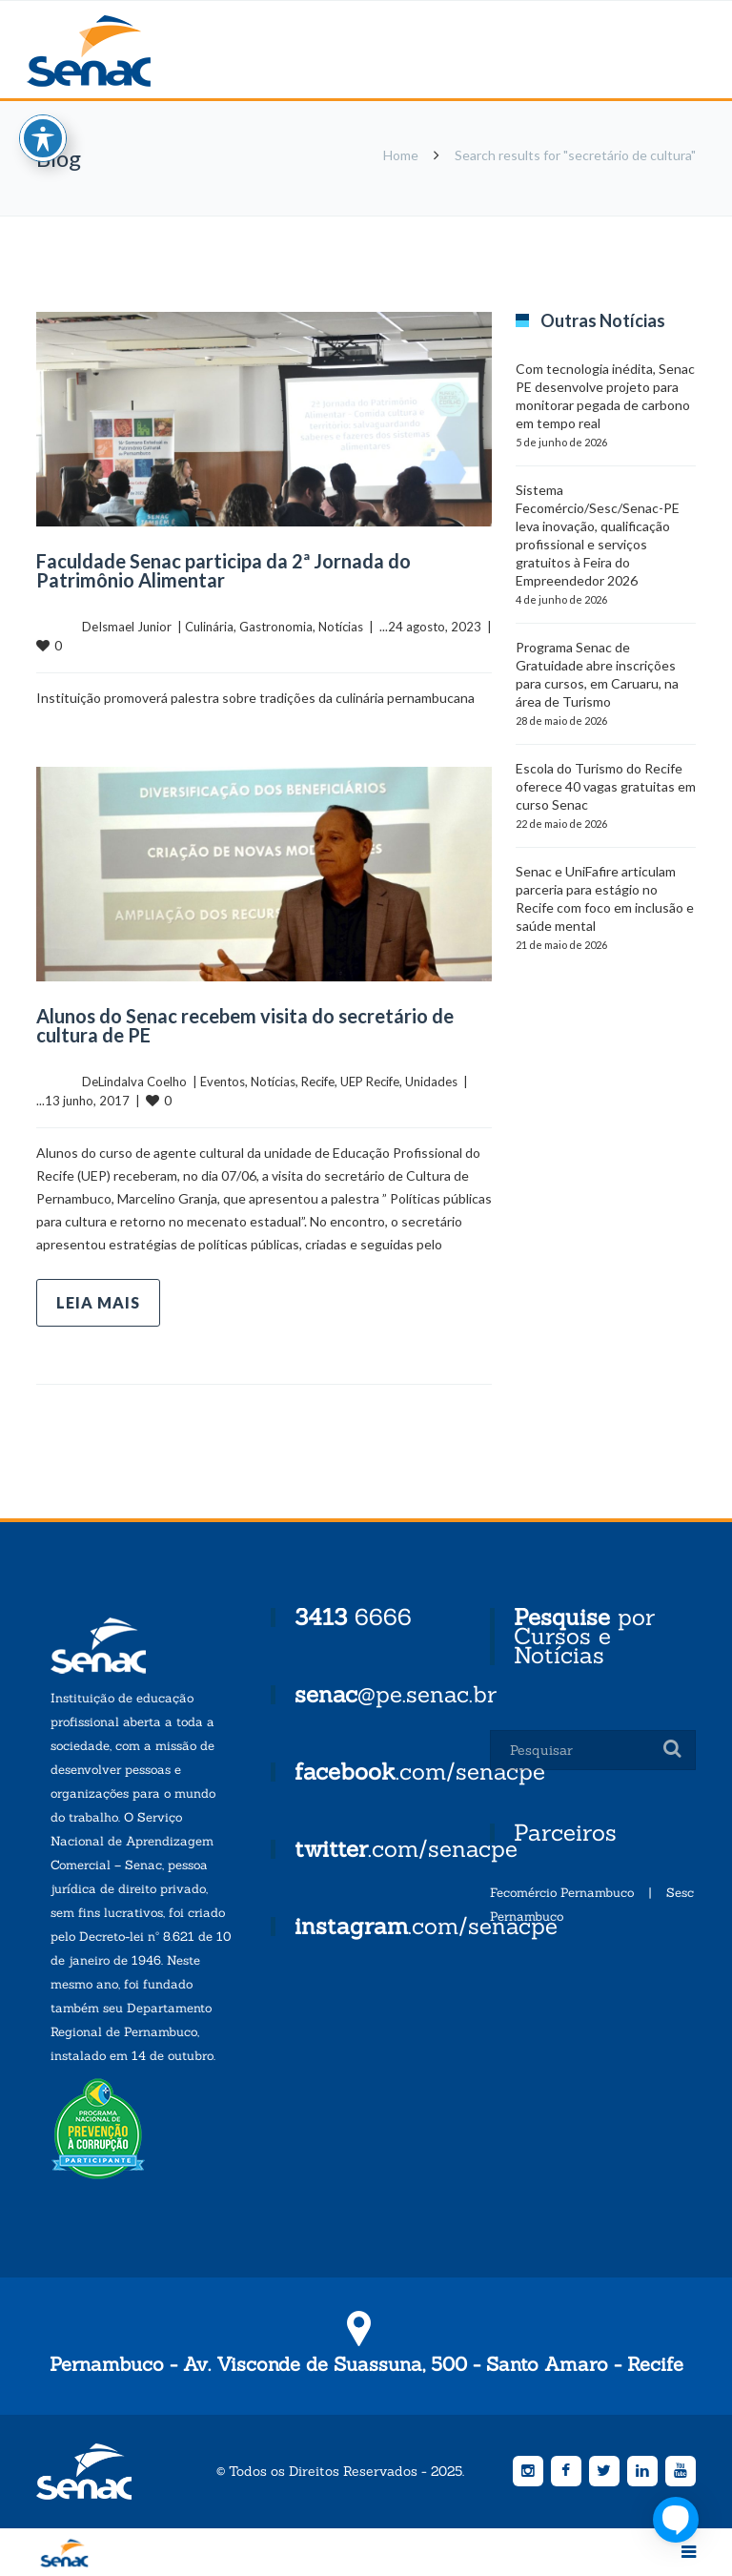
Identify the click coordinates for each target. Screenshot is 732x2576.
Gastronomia (276, 626)
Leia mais (98, 1302)
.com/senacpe (420, 1771)
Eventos (222, 1081)
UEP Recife (369, 1081)
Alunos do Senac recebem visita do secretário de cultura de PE (245, 1025)
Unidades (431, 1081)
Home (400, 155)
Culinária (209, 626)
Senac (119, 51)
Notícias (340, 626)
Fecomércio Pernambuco (562, 1893)
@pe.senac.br (396, 1694)
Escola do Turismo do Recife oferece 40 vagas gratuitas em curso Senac (606, 786)
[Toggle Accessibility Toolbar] (43, 138)
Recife (318, 1081)
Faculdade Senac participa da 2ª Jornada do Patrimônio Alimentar (223, 570)
